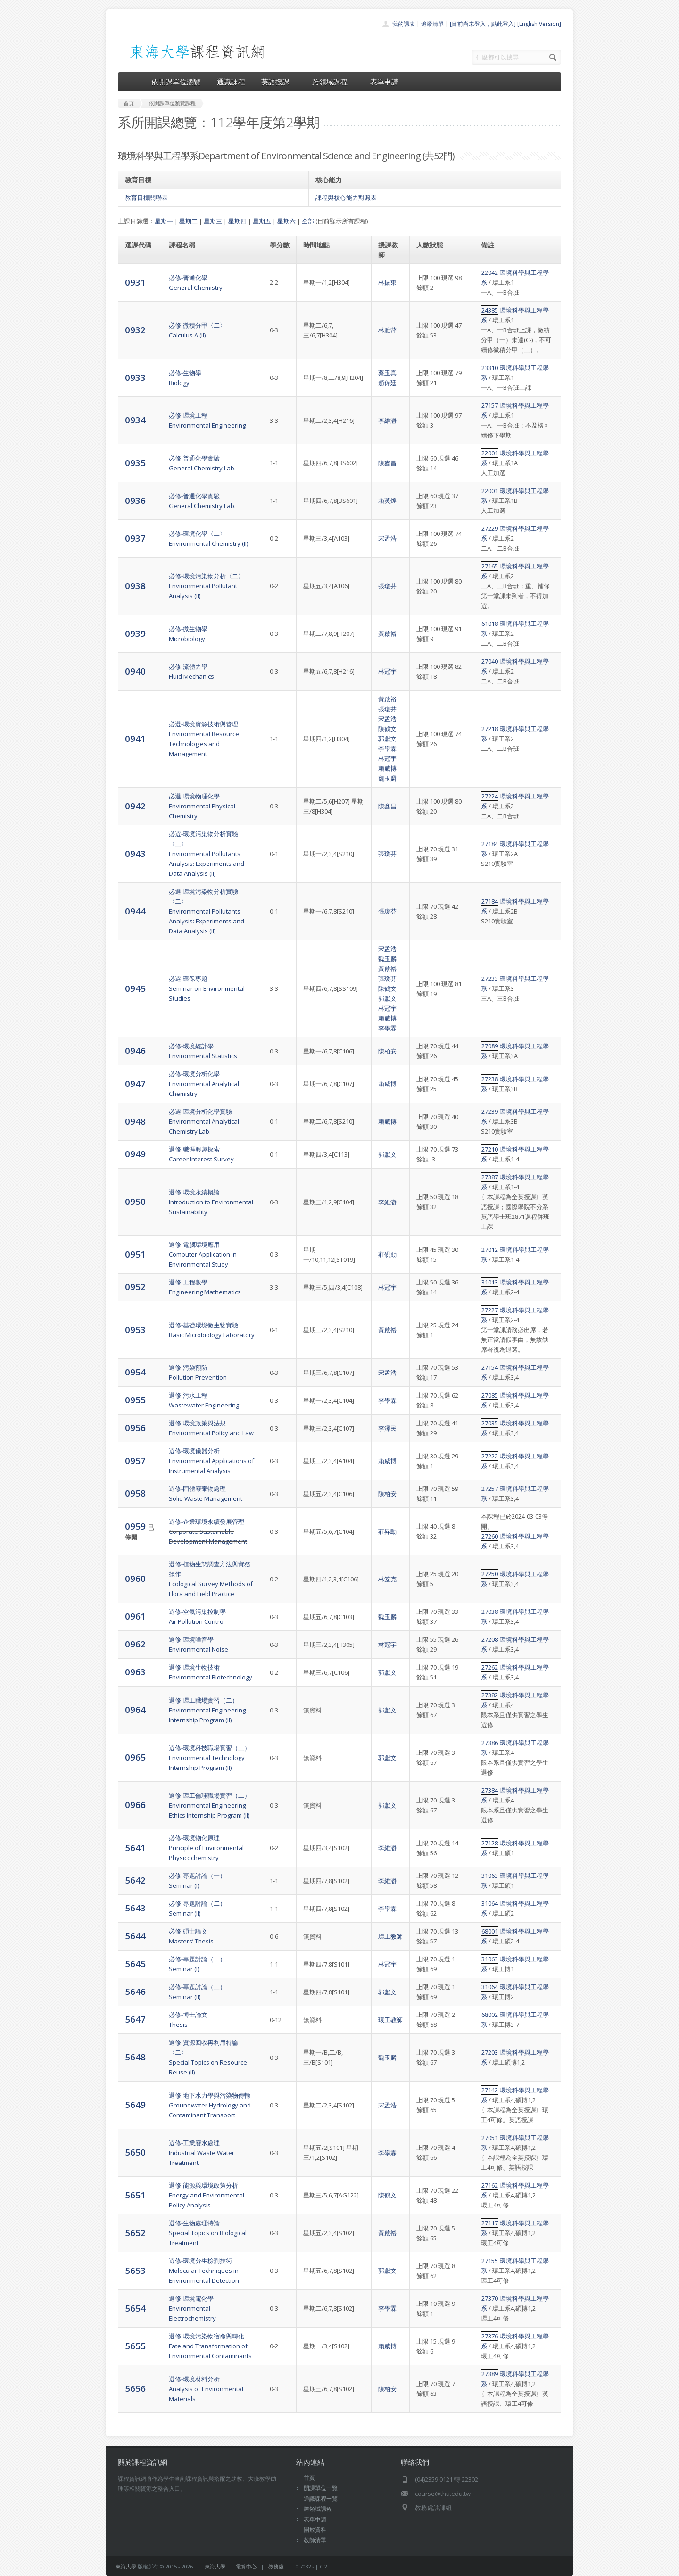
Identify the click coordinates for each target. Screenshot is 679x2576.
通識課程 (231, 81)
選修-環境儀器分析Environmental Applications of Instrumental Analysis (211, 1461)
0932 (135, 330)
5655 (135, 2346)
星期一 (164, 221)
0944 (135, 911)
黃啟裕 (387, 633)
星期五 (262, 221)
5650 (135, 2152)
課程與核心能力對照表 (346, 197)
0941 (135, 738)
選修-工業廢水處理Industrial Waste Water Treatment (201, 2153)
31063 (489, 1875)
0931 (135, 282)
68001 (489, 1931)
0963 (135, 1672)
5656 (135, 2388)
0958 (135, 1493)
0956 (135, 1427)
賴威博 (387, 768)
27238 (489, 1079)
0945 (135, 988)
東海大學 (126, 2566)
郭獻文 (387, 738)
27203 (489, 2052)
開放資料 (315, 2530)
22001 (489, 453)
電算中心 (246, 2566)
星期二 (188, 221)
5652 (135, 2233)
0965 (135, 1757)
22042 (489, 272)
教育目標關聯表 (146, 197)
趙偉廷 (387, 383)
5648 (135, 2057)
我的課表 (403, 24)
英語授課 (278, 81)
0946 (135, 1050)
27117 (489, 2223)
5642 (135, 1880)
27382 (489, 1695)
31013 (489, 1282)
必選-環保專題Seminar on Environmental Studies (207, 988)
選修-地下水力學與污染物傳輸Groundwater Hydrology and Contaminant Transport (210, 2105)
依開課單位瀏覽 (176, 81)
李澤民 (387, 1428)
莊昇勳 (387, 1531)
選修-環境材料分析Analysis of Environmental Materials (206, 2389)
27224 (489, 796)
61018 (489, 623)
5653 (135, 2270)
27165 (489, 566)
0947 (135, 1083)
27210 (489, 1149)
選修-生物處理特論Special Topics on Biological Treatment (208, 2233)
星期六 (286, 221)
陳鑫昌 (387, 463)
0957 (135, 1460)
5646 (135, 1991)
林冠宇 (387, 671)
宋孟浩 (387, 538)
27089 (489, 1046)
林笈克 (387, 1579)
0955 (135, 1400)
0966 (135, 1805)
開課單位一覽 (321, 2488)
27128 (489, 1843)
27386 (489, 1742)
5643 (135, 1908)
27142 (489, 2090)
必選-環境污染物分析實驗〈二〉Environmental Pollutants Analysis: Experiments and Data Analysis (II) (206, 854)
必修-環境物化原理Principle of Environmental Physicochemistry (206, 1848)
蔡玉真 (387, 373)
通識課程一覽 (321, 2498)
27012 (489, 1249)
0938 (135, 586)
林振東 (387, 282)
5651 (135, 2195)
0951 (135, 1254)
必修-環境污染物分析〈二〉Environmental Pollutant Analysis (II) (206, 586)
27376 (489, 2336)
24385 (489, 310)
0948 (135, 1121)
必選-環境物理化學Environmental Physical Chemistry (202, 806)
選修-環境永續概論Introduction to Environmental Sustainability (211, 1202)
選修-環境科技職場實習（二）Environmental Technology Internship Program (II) (209, 1758)
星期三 (213, 221)
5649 (135, 2104)
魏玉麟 (387, 778)
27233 (489, 978)
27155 (489, 2260)
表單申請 (384, 81)
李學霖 (387, 748)
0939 (135, 633)
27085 (489, 1395)
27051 (489, 2137)
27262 (489, 1667)
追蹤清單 (432, 24)
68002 (489, 2014)
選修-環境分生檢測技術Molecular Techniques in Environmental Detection (204, 2270)
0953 (135, 1329)
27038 (489, 1611)
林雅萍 (387, 330)
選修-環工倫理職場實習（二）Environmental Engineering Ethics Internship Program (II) (209, 1805)
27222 (489, 1456)
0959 (136, 1526)
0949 (135, 1154)
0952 (135, 1286)
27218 (489, 728)
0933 (135, 377)
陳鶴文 (387, 728)
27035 (489, 1423)
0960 (135, 1578)
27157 (489, 405)
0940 (135, 671)
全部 (308, 221)
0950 (135, 1201)
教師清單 (315, 2540)
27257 (489, 1488)
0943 (135, 853)
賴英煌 (387, 500)
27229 (489, 528)
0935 (135, 463)
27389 (489, 2374)
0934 (135, 420)
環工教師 (390, 1936)
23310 (489, 367)
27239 (489, 1111)
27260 (489, 1536)
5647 (135, 2019)
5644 (135, 1936)
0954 (135, 1372)
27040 (489, 661)
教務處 (276, 2566)
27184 (489, 843)
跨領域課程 (333, 81)
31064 (489, 1903)
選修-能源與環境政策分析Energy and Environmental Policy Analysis (206, 2195)
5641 (135, 1847)
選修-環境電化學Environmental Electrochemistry (192, 2308)
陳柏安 (387, 1051)
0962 (135, 1644)
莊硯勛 (387, 1254)
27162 (489, 2185)
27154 (489, 1367)
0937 (135, 538)
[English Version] (539, 24)
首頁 (309, 2478)
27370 (489, 2298)
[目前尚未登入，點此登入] (483, 24)
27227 (489, 1310)
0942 (135, 806)
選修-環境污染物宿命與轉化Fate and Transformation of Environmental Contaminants (210, 2346)
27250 (489, 1574)
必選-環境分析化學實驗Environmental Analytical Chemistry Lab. (204, 1121)
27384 (489, 1790)
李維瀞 (387, 420)
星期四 (237, 221)
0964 (135, 1709)
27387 (489, 1177)
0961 (135, 1616)
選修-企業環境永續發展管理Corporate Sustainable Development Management (208, 1531)
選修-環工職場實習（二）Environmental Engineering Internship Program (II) (207, 1710)
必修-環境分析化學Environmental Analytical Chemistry (204, 1084)
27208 (489, 1639)
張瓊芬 (387, 586)
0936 (135, 500)
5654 (135, 2308)
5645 (135, 1963)
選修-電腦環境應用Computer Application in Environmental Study (203, 1254)
